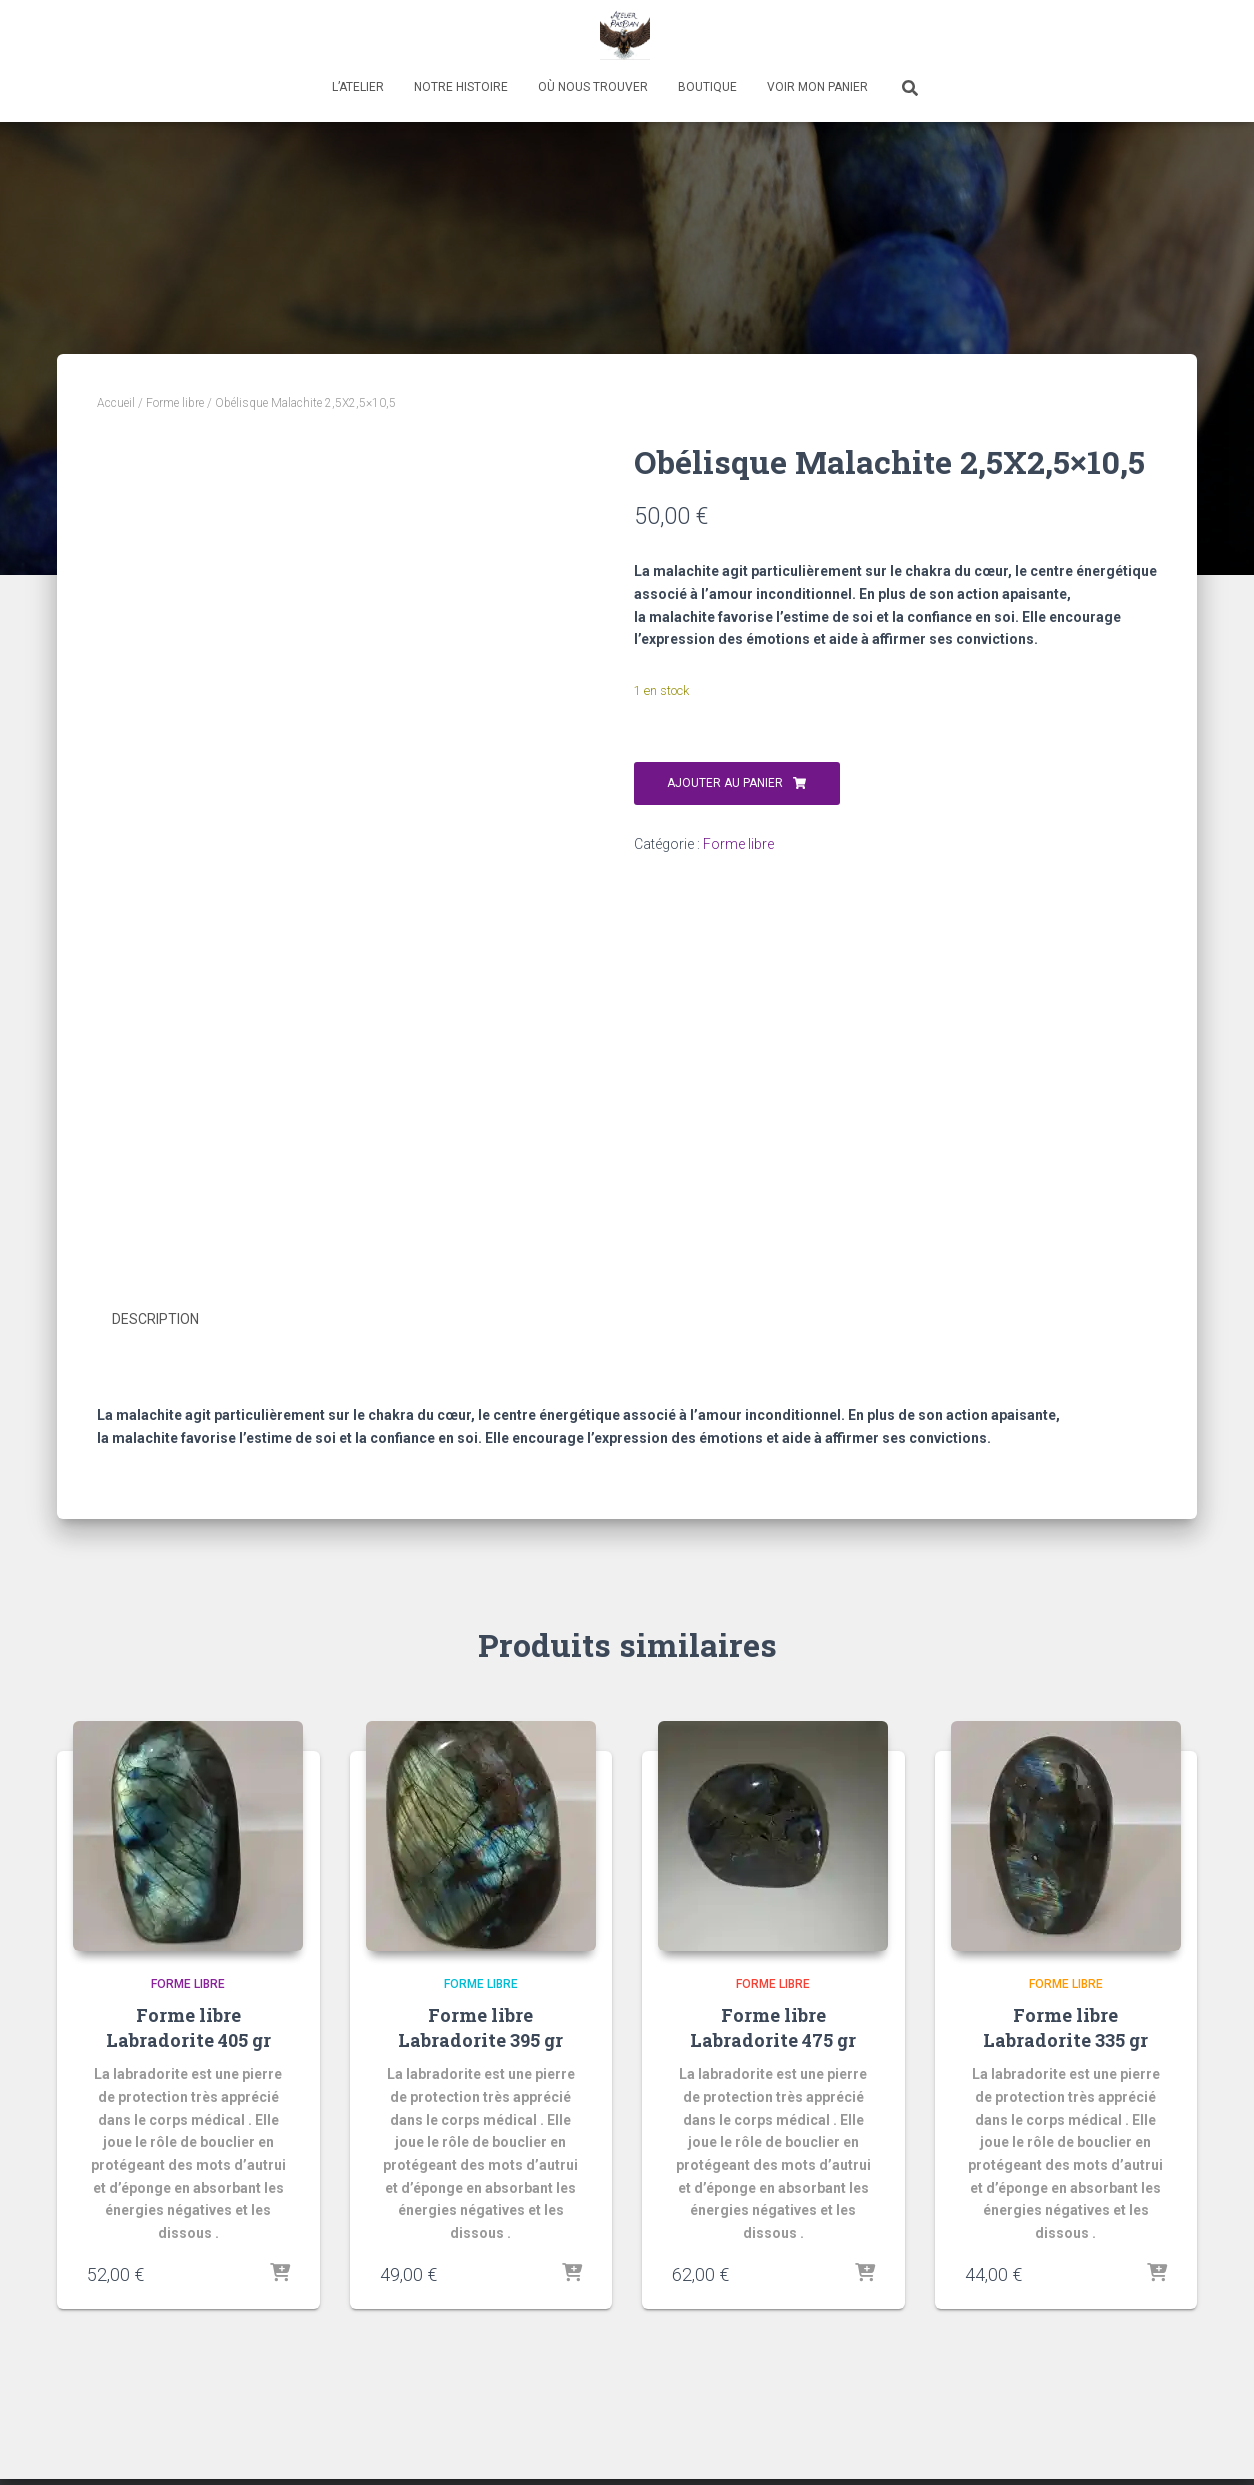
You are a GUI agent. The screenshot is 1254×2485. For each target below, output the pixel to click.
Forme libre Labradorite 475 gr (773, 2026)
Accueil (116, 403)
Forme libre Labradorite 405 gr (188, 2026)
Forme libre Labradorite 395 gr (480, 2026)
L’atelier (358, 87)
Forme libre (175, 403)
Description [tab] (155, 1319)
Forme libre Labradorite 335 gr (1065, 2026)
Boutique (707, 87)
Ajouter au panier (725, 783)
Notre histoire (461, 87)
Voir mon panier (817, 87)
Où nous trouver (593, 87)
